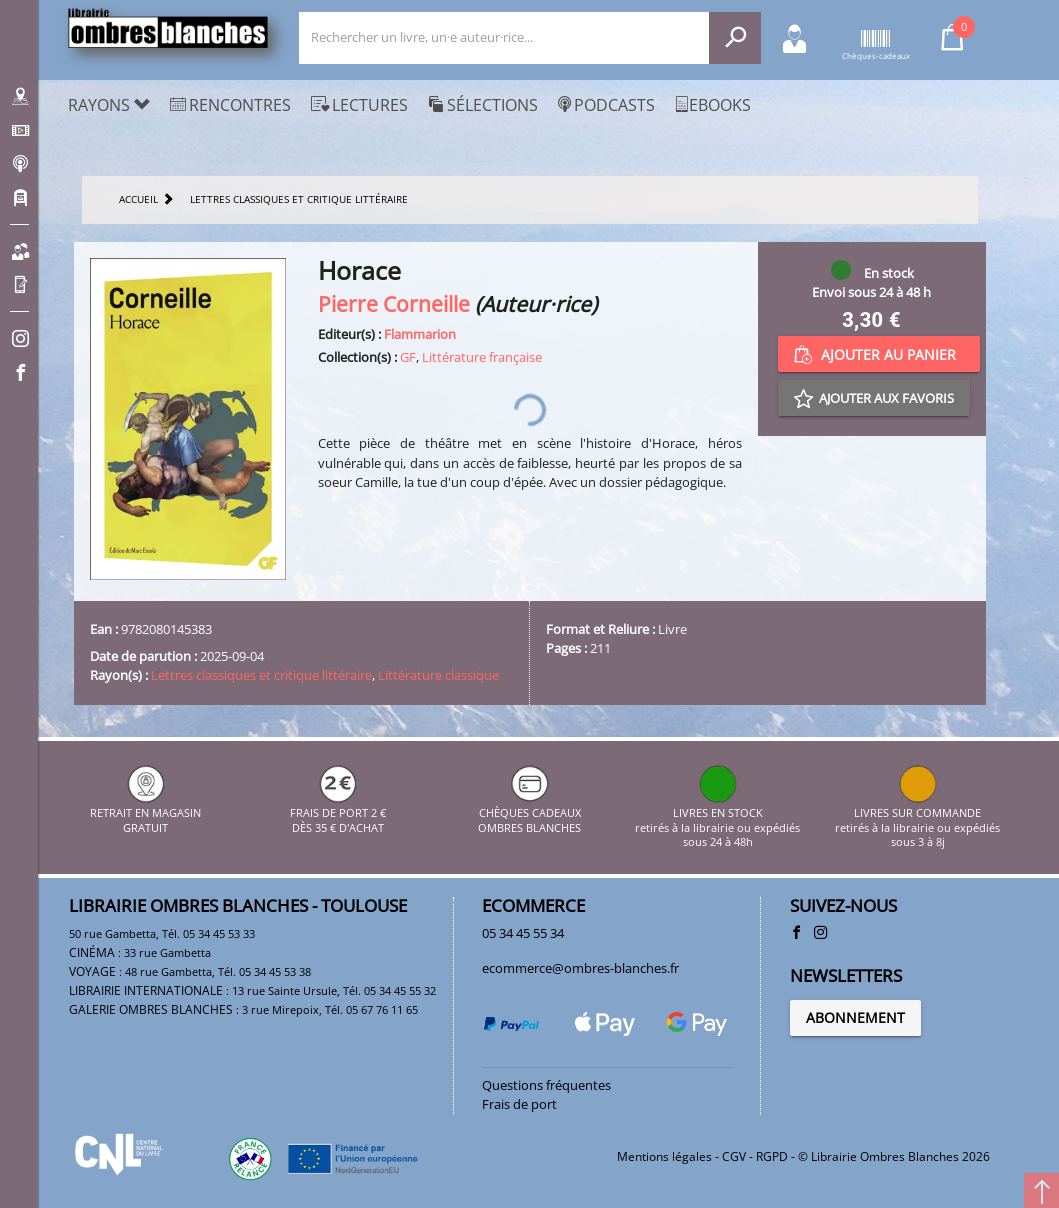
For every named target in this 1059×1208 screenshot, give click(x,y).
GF (408, 357)
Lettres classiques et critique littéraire (261, 675)
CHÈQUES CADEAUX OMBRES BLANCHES (529, 813)
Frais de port (519, 1104)
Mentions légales (664, 1156)
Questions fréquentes (546, 1085)
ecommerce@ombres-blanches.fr (580, 968)
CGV (734, 1156)
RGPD (772, 1156)
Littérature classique (438, 675)
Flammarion (420, 334)
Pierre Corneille (394, 303)
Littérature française (482, 357)
